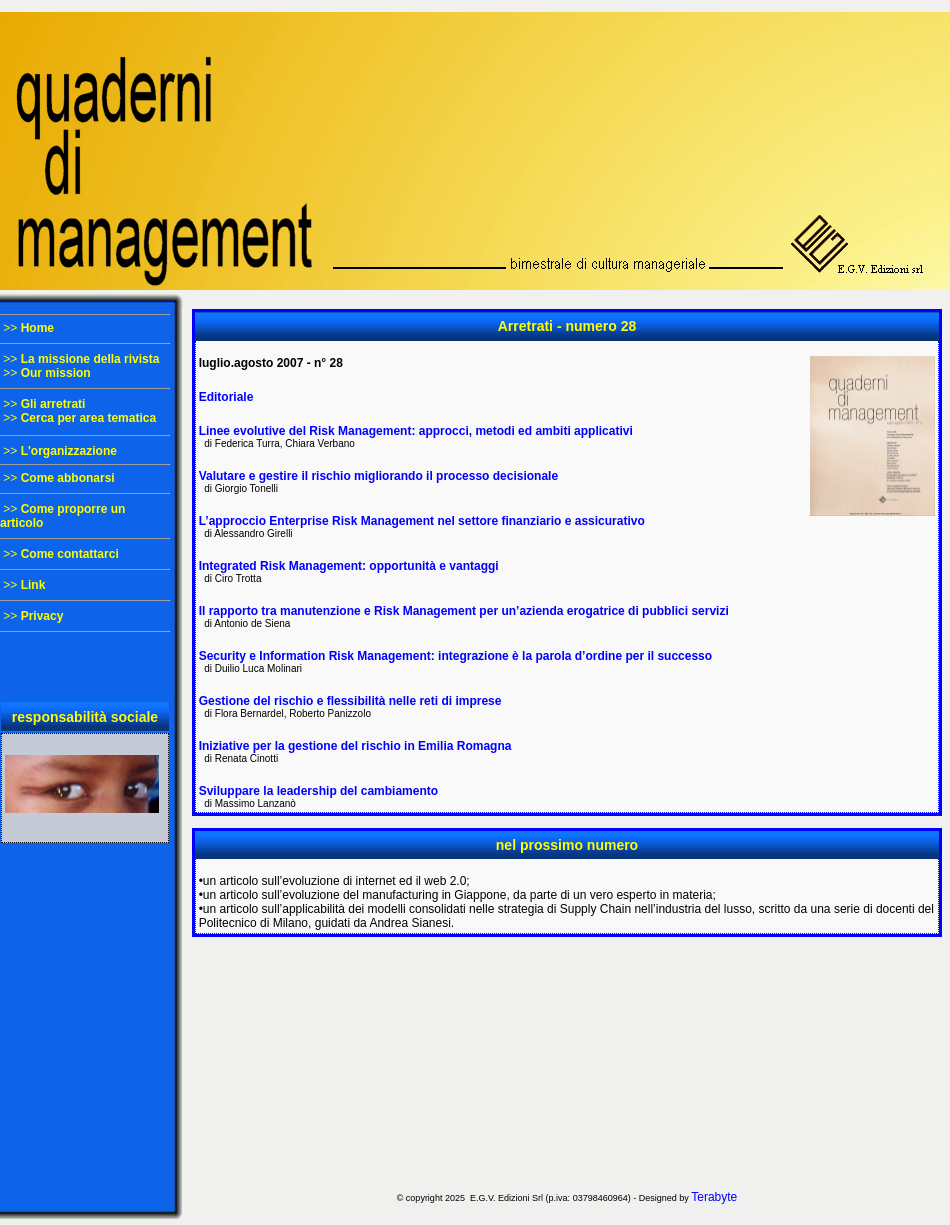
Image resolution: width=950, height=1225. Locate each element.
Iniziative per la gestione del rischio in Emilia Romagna (355, 746)
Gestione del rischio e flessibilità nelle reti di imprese (350, 701)
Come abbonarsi (68, 478)
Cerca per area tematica (88, 418)
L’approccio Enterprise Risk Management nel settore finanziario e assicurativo (422, 521)
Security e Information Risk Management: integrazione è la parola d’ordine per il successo (455, 656)
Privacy (42, 616)
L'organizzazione (69, 451)
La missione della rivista (90, 359)
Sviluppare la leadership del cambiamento (318, 791)
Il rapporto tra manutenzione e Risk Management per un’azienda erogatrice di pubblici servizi (464, 611)
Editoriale (226, 397)
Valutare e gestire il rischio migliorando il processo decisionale (378, 476)
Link (33, 585)
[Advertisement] (567, 1062)
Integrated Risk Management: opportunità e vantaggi (349, 566)
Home (37, 328)
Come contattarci (70, 554)
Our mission (56, 373)
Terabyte (714, 1197)
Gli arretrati (53, 404)
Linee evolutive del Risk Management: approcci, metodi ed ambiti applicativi (416, 431)
